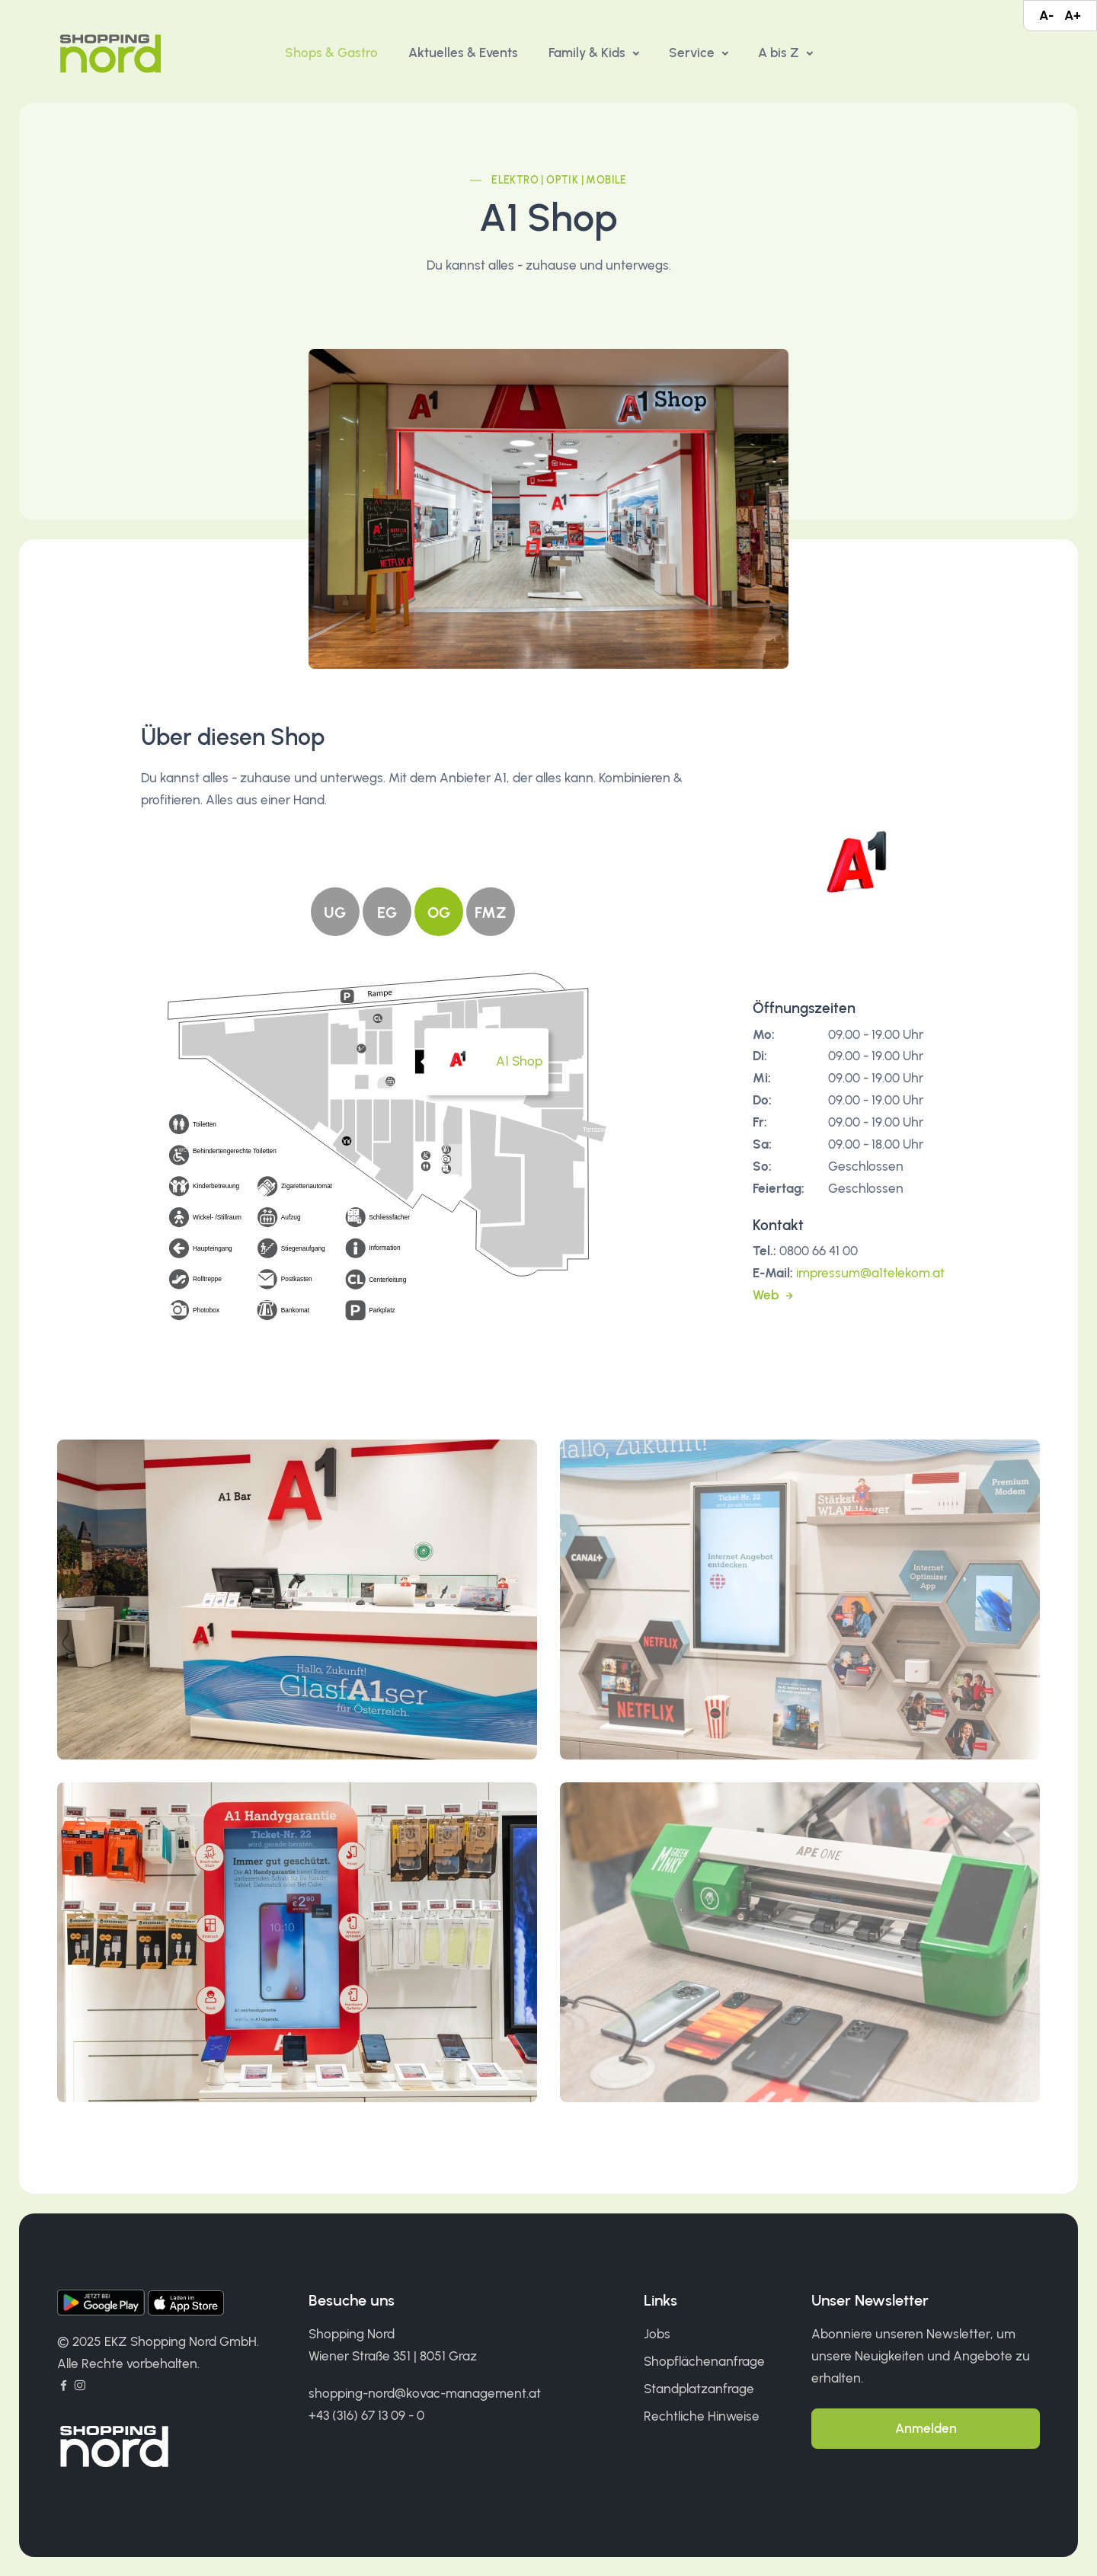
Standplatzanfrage (699, 2388)
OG (438, 912)
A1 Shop (519, 1061)
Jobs (657, 2333)
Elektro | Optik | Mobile (559, 180)
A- (1046, 15)
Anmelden (926, 2428)
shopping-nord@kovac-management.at (425, 2393)
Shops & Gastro (331, 52)
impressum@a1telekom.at (870, 1272)
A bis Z (780, 52)
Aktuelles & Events (463, 52)
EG (387, 912)
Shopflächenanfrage (704, 2361)
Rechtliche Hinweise (702, 2416)
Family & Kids (588, 52)
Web (767, 1294)
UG (335, 912)
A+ (1072, 15)
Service (693, 52)
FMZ (491, 912)
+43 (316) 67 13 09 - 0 (366, 2415)
